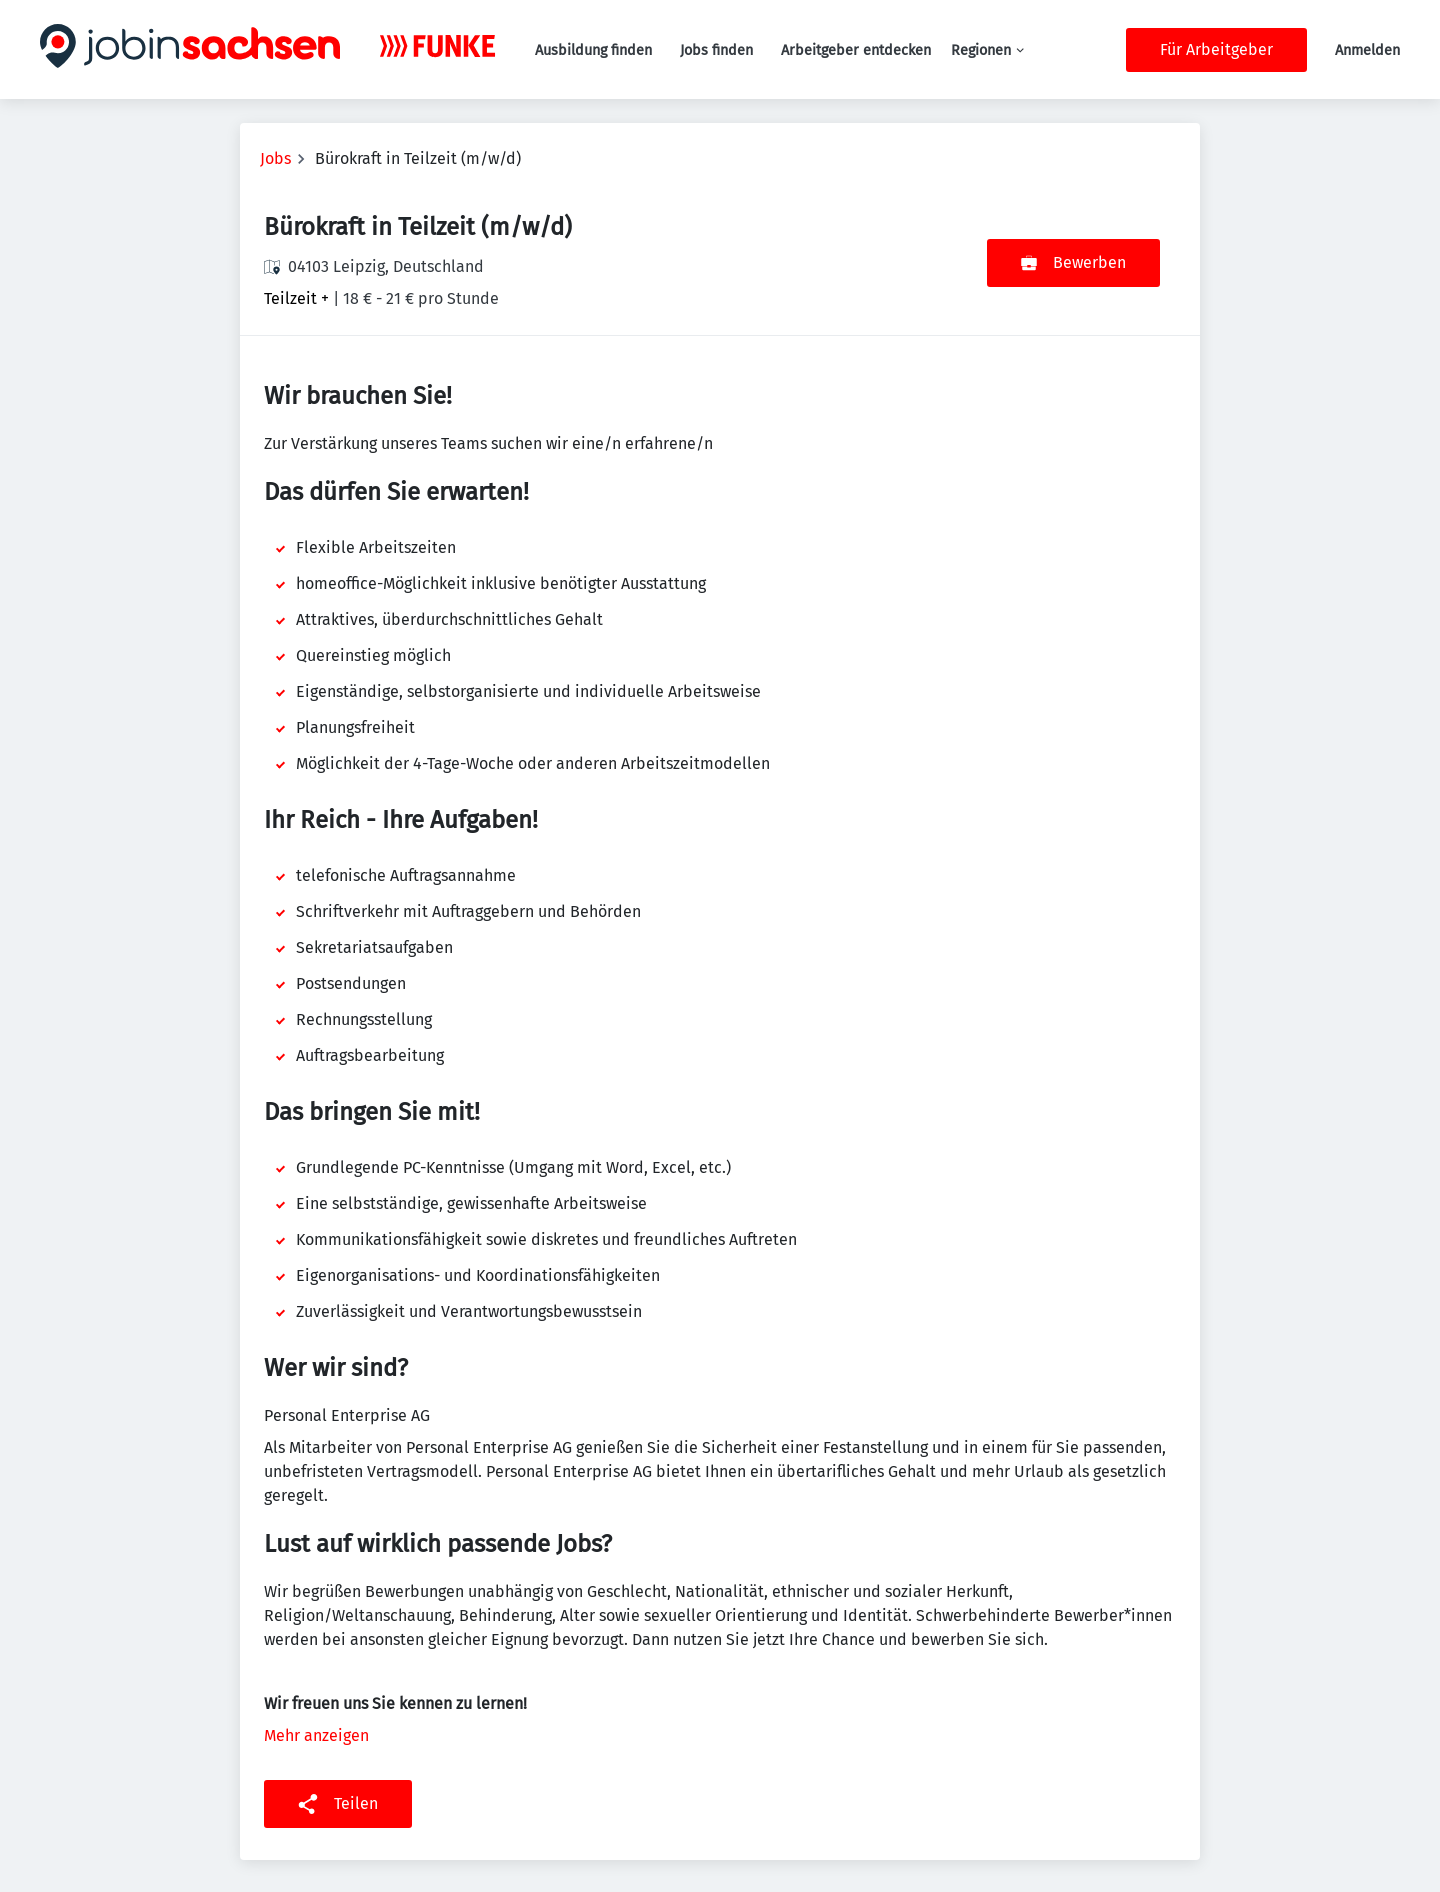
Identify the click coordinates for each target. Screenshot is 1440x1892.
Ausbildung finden (593, 50)
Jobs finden (716, 50)
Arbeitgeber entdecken (856, 50)
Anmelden (1367, 50)
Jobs (275, 158)
